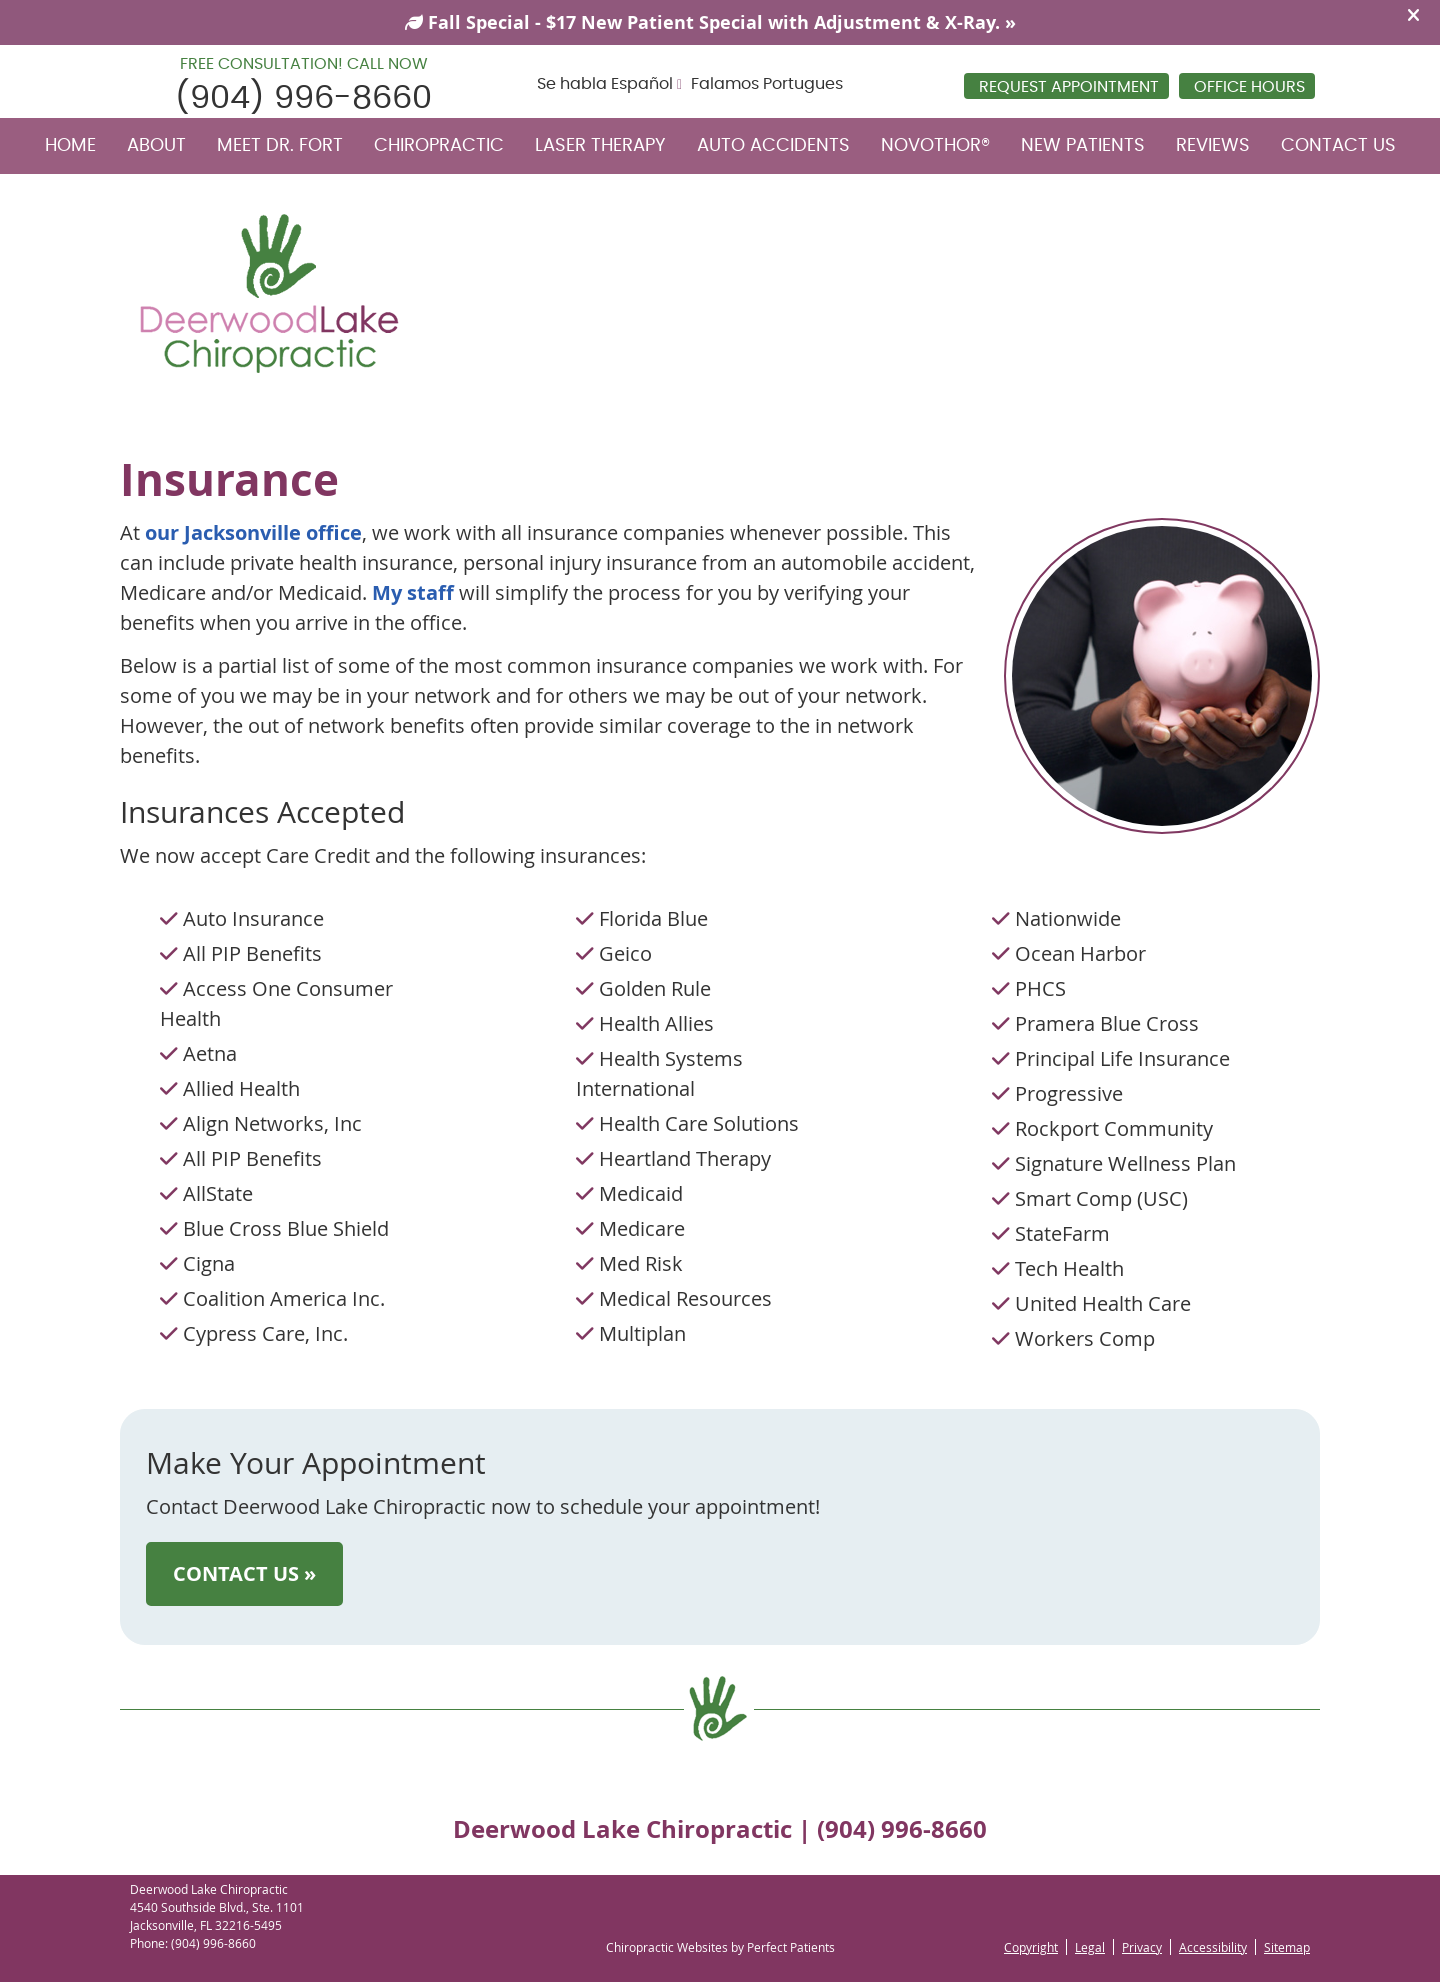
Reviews (1213, 146)
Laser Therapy (600, 146)
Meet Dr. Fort (280, 146)
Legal (1090, 1947)
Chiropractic (439, 146)
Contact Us (1338, 146)
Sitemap (1287, 1947)
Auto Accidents (773, 146)
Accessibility (1213, 1947)
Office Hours (1249, 87)
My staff (413, 592)
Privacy (1142, 1947)
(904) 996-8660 (303, 98)
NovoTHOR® (935, 146)
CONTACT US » (244, 1573)
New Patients (1083, 146)
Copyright (1031, 1947)
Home (70, 146)
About (156, 146)
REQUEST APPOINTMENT (1069, 87)
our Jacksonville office (253, 532)
